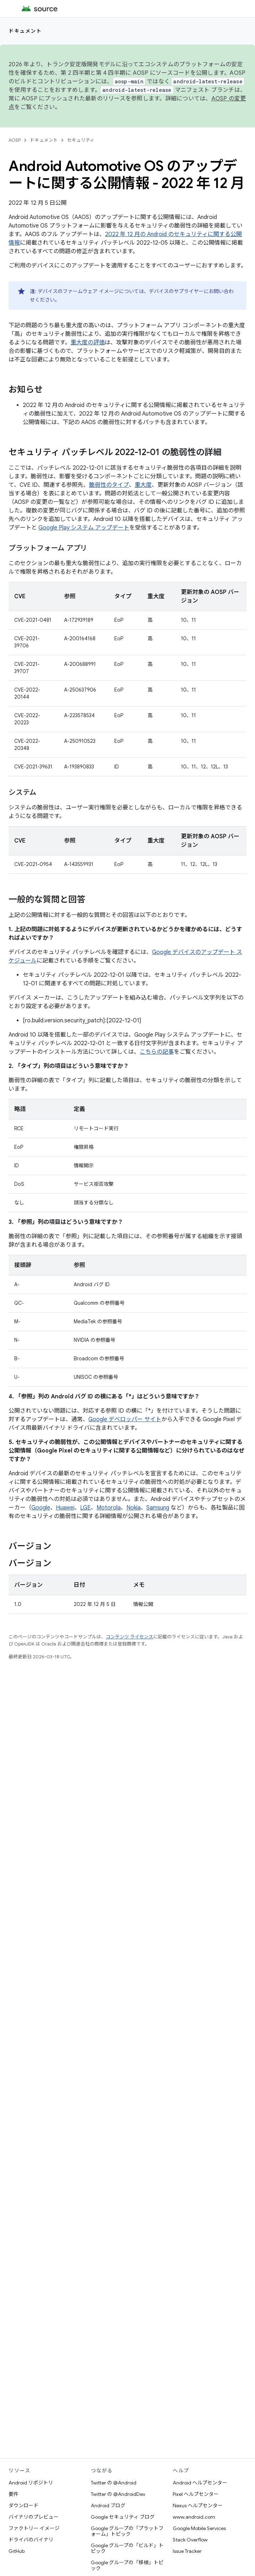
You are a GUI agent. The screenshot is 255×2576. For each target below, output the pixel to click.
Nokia (133, 1507)
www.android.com (194, 2517)
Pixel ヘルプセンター (196, 2494)
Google (40, 1507)
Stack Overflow (190, 2539)
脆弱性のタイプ (109, 485)
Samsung (157, 1507)
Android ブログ (108, 2505)
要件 (14, 2494)
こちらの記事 (157, 1051)
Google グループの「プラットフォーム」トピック (127, 2531)
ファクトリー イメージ (34, 2528)
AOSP (15, 140)
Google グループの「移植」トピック (127, 2565)
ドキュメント (25, 31)
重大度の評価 (88, 342)
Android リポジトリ (31, 2482)
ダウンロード (23, 2505)
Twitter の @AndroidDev (118, 2494)
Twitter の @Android (113, 2482)
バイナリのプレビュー (33, 2517)
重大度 (143, 485)
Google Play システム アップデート (83, 527)
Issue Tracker (187, 2551)
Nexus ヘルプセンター (198, 2505)
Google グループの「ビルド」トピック (127, 2548)
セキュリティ (80, 140)
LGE (85, 1507)
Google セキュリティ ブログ (123, 2517)
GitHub (17, 2551)
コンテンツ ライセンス (129, 1637)
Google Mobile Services (199, 2528)
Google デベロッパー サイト (124, 1419)
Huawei (65, 1507)
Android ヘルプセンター (200, 2482)
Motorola (109, 1507)
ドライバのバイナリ (31, 2539)
